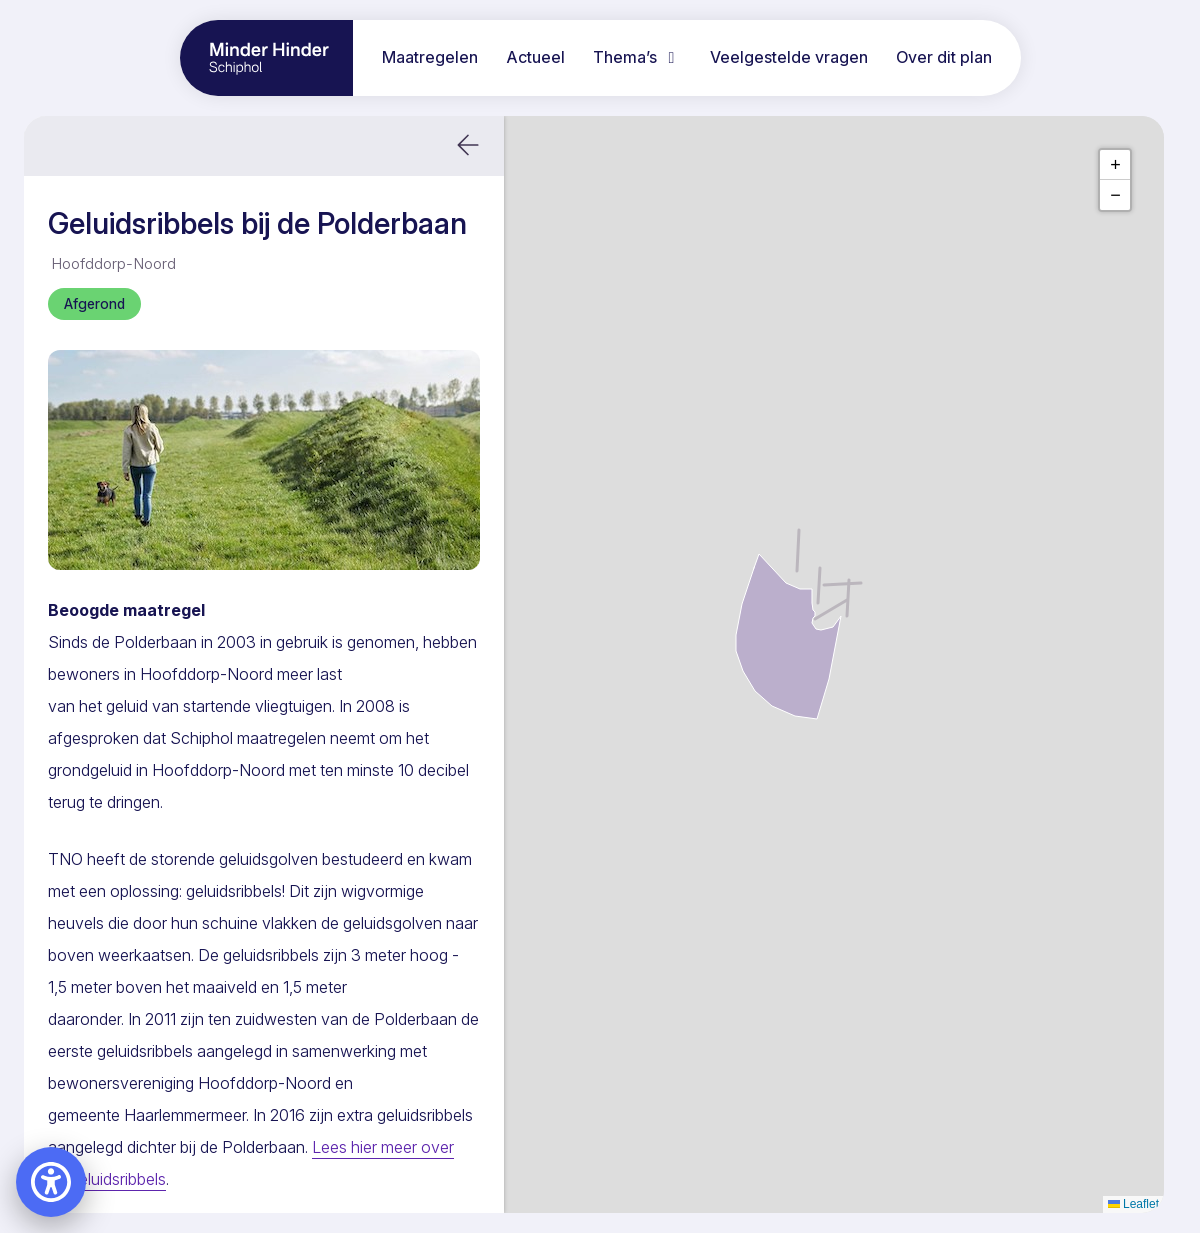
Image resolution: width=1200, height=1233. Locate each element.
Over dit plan (944, 57)
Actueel (535, 57)
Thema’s (637, 57)
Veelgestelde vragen (789, 57)
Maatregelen (430, 57)
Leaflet (1133, 1204)
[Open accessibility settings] (51, 1182)
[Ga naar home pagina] (266, 58)
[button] (468, 146)
